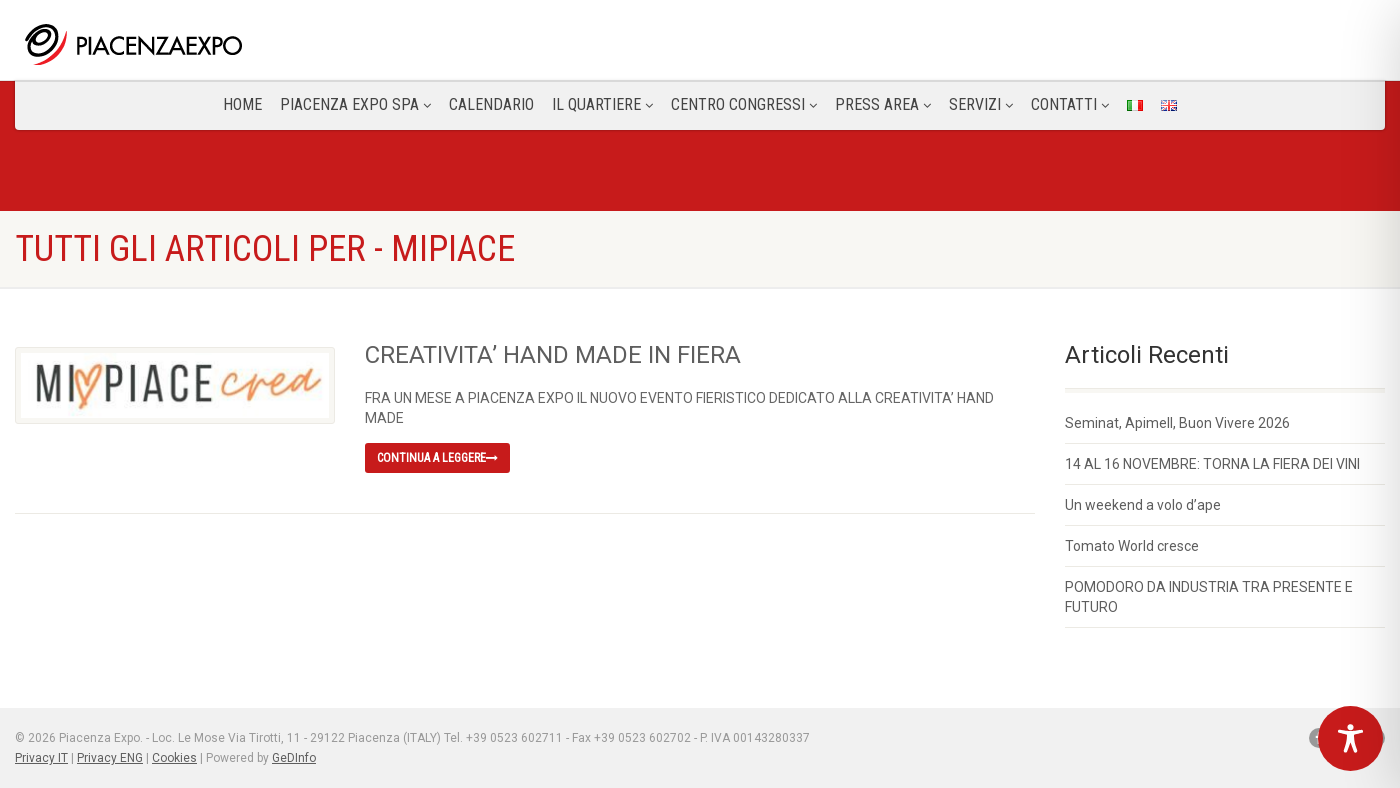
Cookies (174, 758)
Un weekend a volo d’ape (1143, 505)
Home (242, 104)
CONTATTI (1070, 104)
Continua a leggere (437, 458)
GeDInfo (294, 758)
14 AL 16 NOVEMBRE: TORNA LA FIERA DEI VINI (1212, 464)
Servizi (981, 104)
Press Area (883, 104)
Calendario (491, 104)
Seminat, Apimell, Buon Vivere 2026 (1177, 423)
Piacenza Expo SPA (355, 104)
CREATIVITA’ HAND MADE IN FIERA (553, 355)
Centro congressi (744, 104)
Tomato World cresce (1132, 546)
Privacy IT (41, 758)
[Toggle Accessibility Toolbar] (1350, 738)
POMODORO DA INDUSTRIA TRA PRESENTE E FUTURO (1209, 597)
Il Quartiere (602, 104)
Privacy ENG (110, 758)
